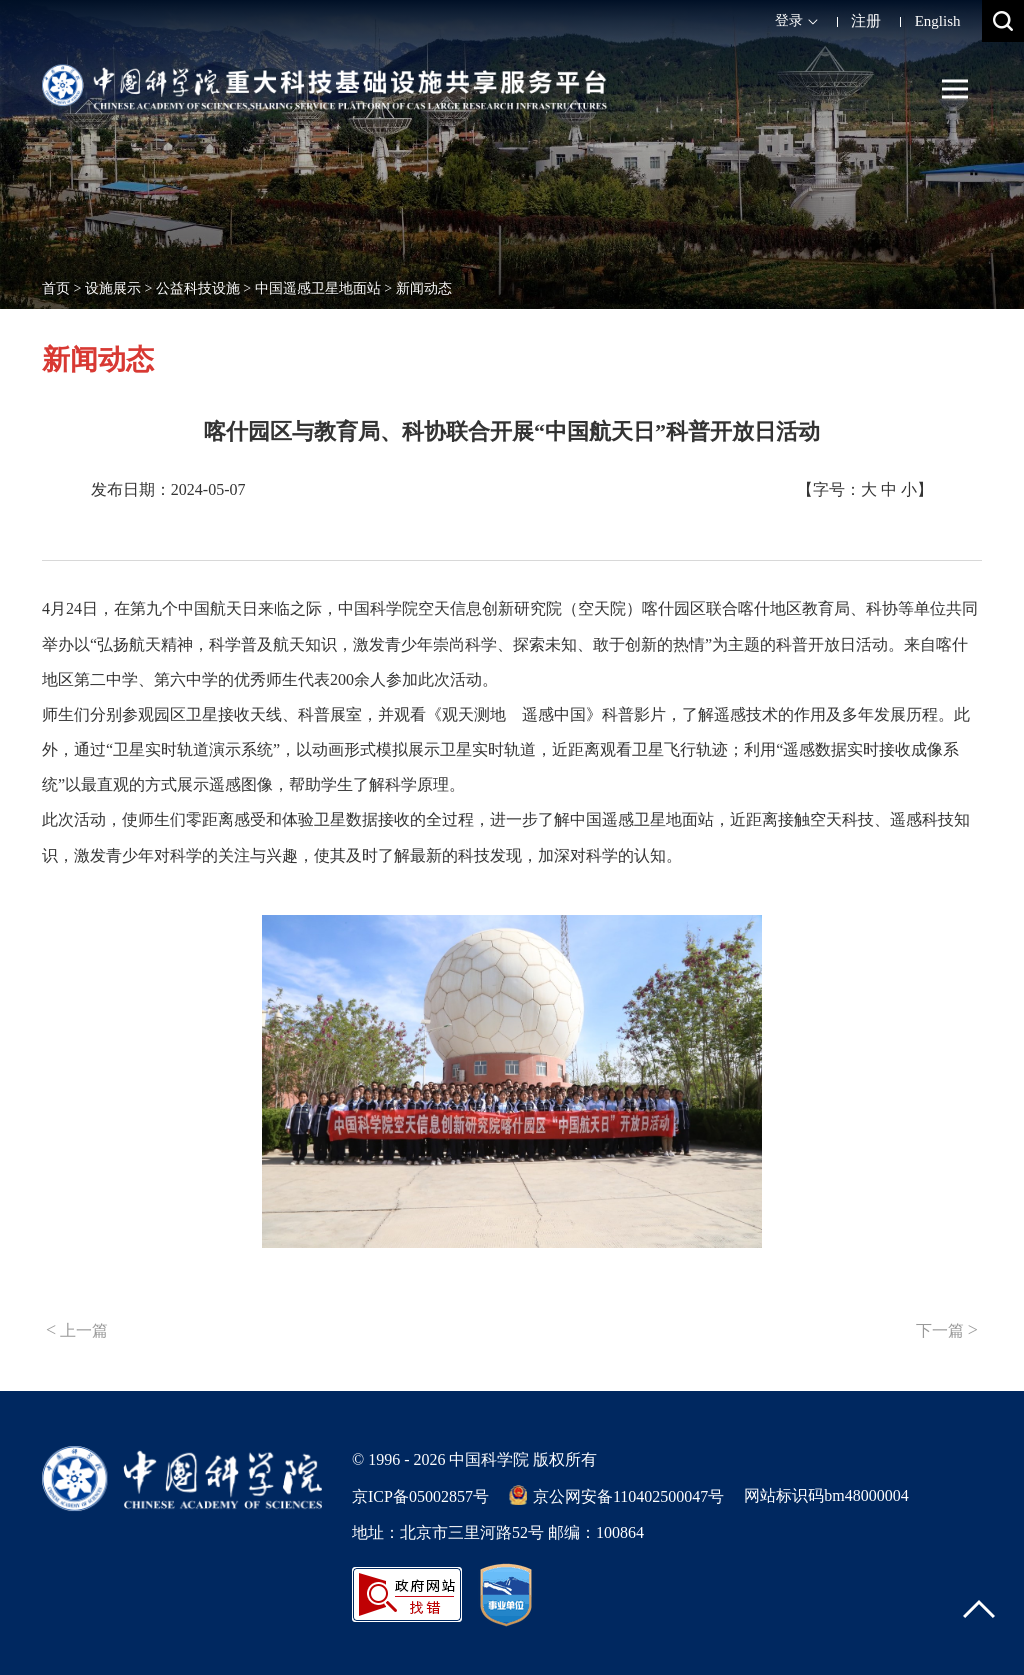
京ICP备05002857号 (420, 1496)
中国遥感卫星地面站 (318, 288)
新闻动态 (424, 288)
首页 (56, 288)
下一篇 (947, 1330)
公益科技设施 (198, 288)
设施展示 (113, 288)
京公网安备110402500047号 (616, 1495)
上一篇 (77, 1330)
